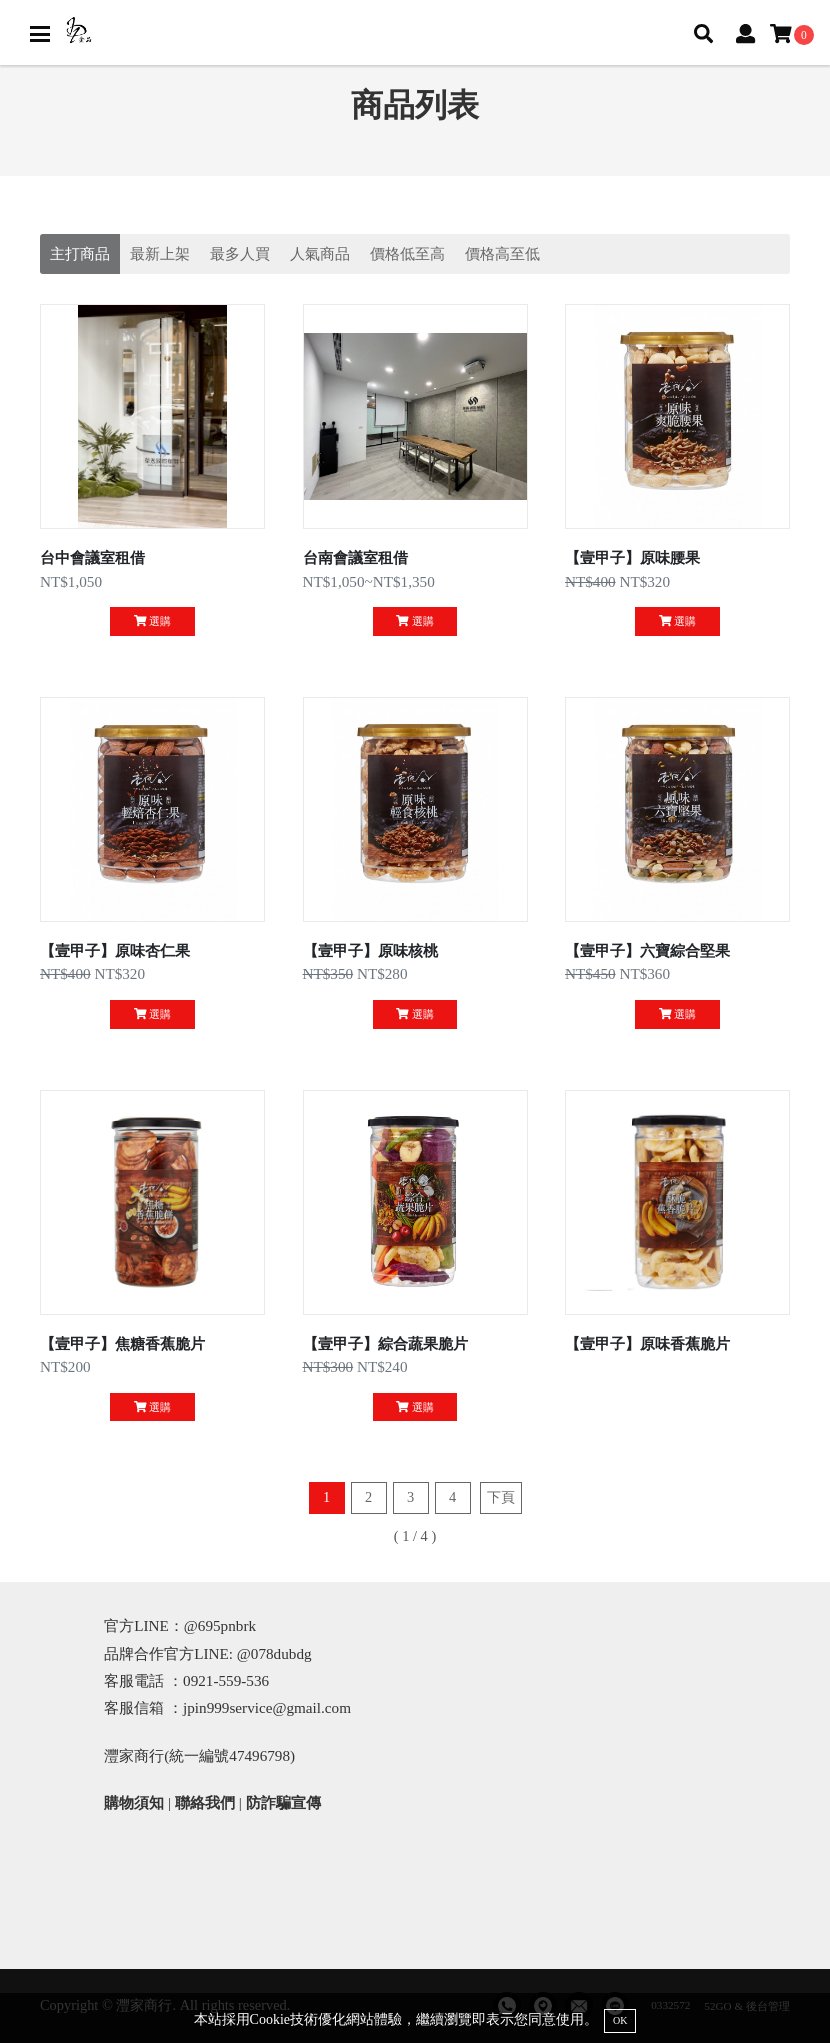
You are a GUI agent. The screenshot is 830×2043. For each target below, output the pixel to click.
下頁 (501, 1497)
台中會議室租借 (92, 557)
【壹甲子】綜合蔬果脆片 (385, 1343)
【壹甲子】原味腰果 (632, 557)
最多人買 (240, 253)
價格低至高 (407, 253)
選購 (152, 621)
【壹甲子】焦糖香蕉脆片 (122, 1343)
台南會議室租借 (355, 557)
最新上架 (160, 253)
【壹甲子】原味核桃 (370, 950)
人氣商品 (320, 253)
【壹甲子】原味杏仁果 (115, 950)
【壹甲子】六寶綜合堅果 (647, 950)
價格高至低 (502, 253)
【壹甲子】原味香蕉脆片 (647, 1343)
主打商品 (80, 253)
